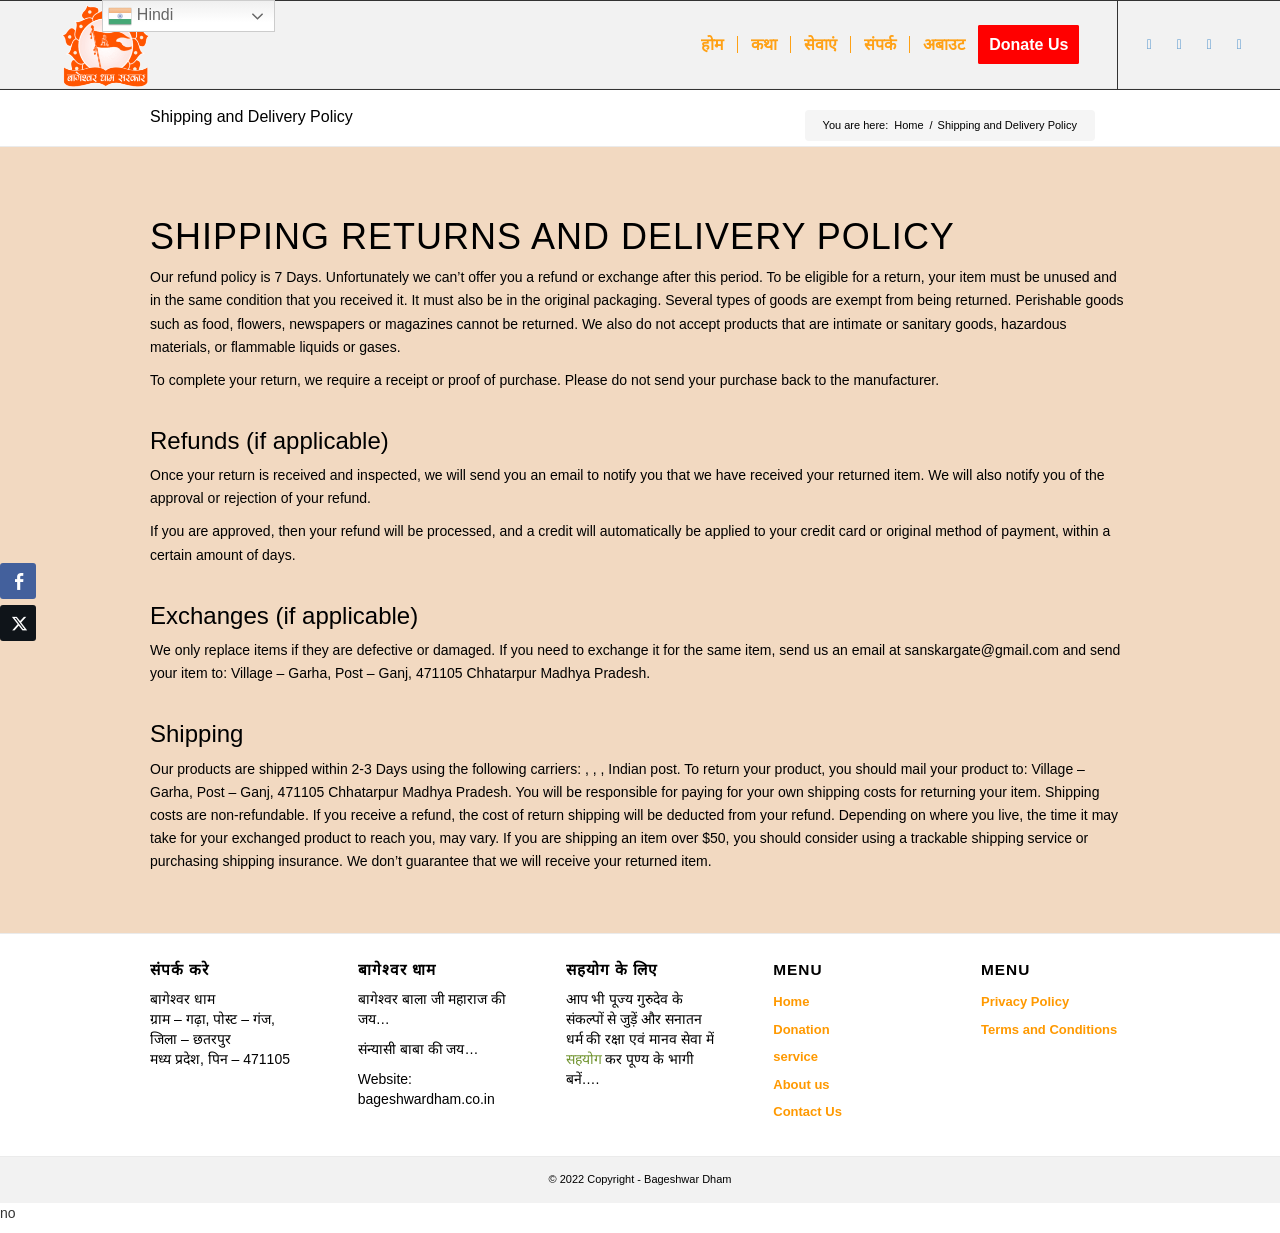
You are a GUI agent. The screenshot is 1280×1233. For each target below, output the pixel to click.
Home (791, 1001)
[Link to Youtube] (1179, 44)
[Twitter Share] (18, 623)
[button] (640, 1039)
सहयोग (584, 1059)
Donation (801, 1029)
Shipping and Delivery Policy (251, 116)
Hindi (140, 16)
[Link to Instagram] (1209, 44)
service (795, 1056)
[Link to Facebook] (1149, 44)
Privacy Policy (1025, 1001)
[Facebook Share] (18, 581)
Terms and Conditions (1049, 1029)
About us (801, 1084)
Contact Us (807, 1111)
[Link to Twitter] (1239, 44)
